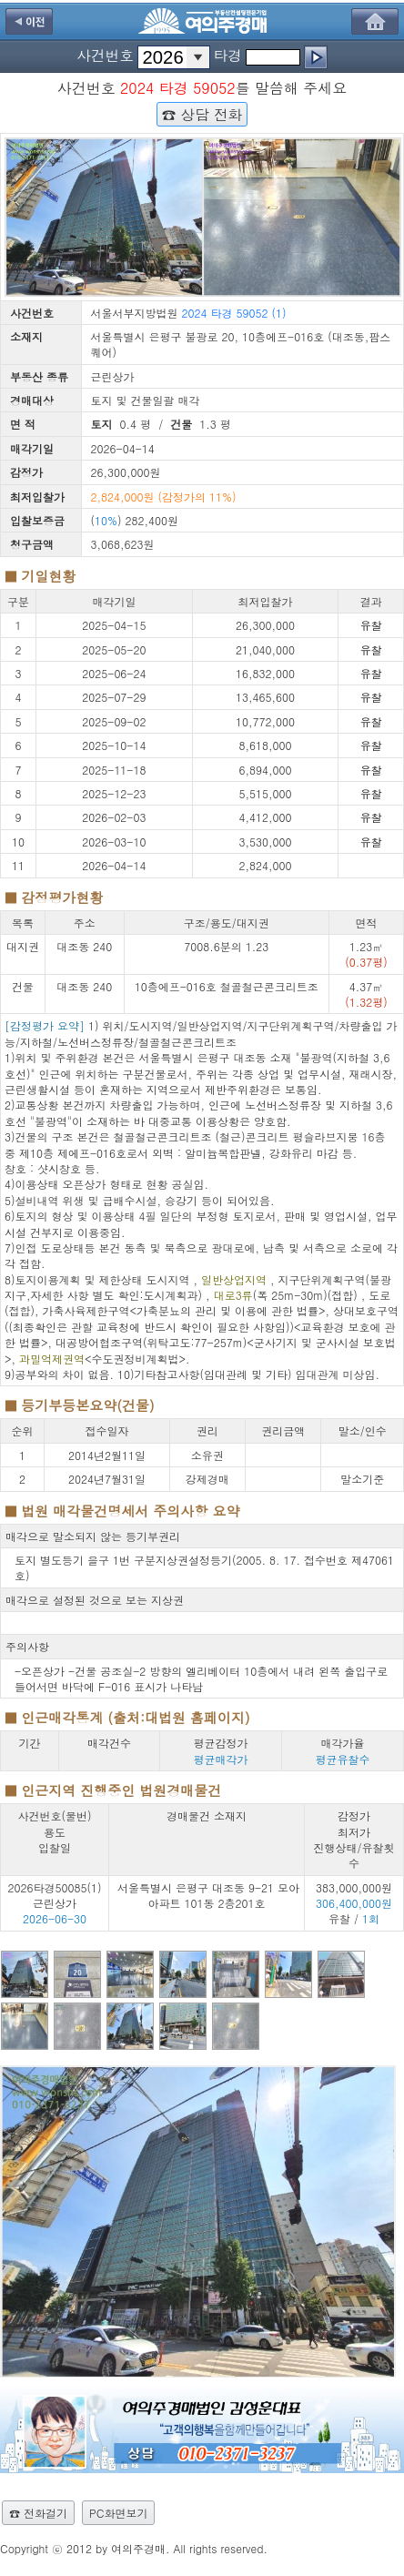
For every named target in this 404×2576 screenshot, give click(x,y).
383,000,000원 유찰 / (354, 1903)
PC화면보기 (118, 2512)
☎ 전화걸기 (38, 2512)
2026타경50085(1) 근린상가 (55, 1895)
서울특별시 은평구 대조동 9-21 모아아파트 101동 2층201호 (208, 1895)
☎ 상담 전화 (202, 114)
